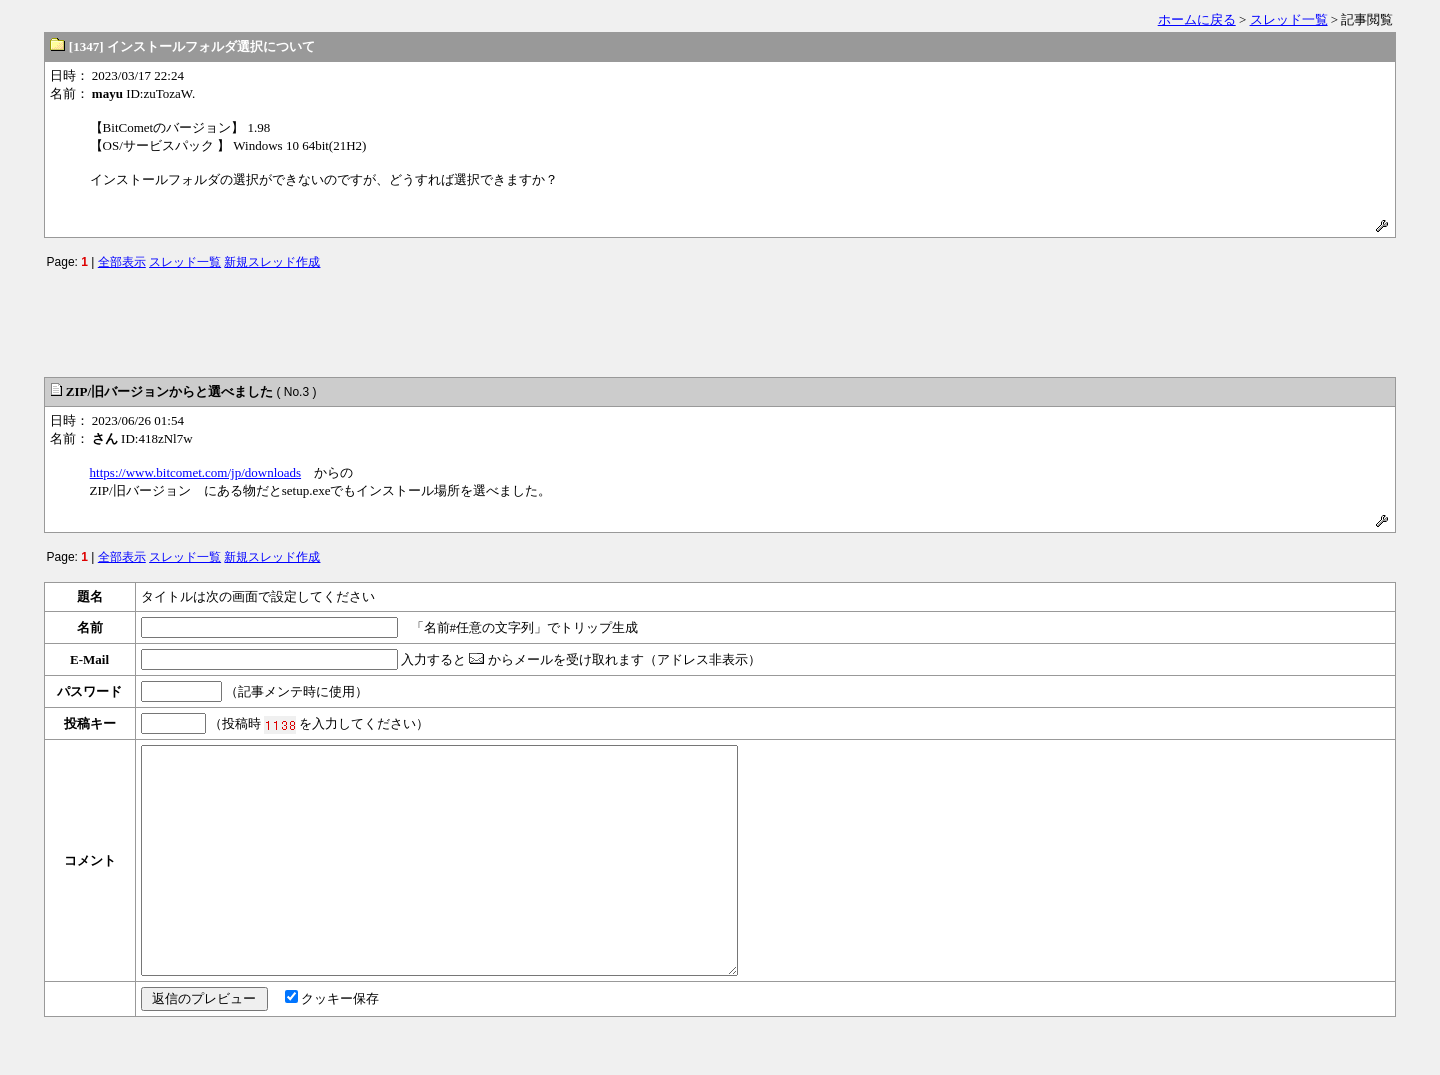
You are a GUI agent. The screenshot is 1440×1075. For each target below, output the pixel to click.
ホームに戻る (1197, 19)
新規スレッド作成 (272, 262)
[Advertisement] (720, 319)
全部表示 (122, 262)
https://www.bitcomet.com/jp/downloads (195, 472)
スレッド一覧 (1289, 19)
